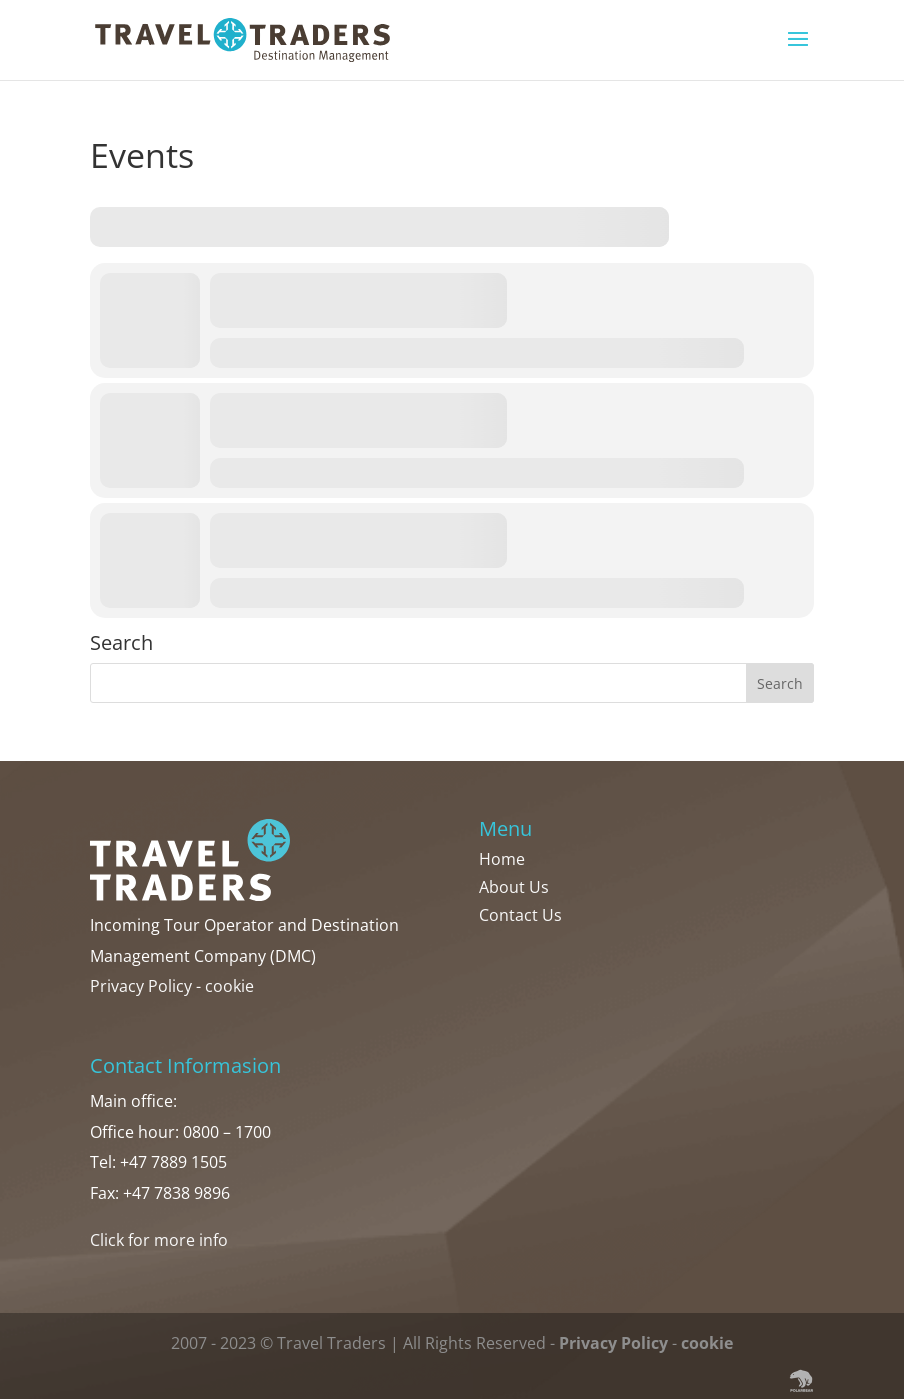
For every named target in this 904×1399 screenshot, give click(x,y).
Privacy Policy (141, 986)
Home (502, 859)
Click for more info (159, 1240)
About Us (514, 887)
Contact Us (520, 915)
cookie (229, 986)
